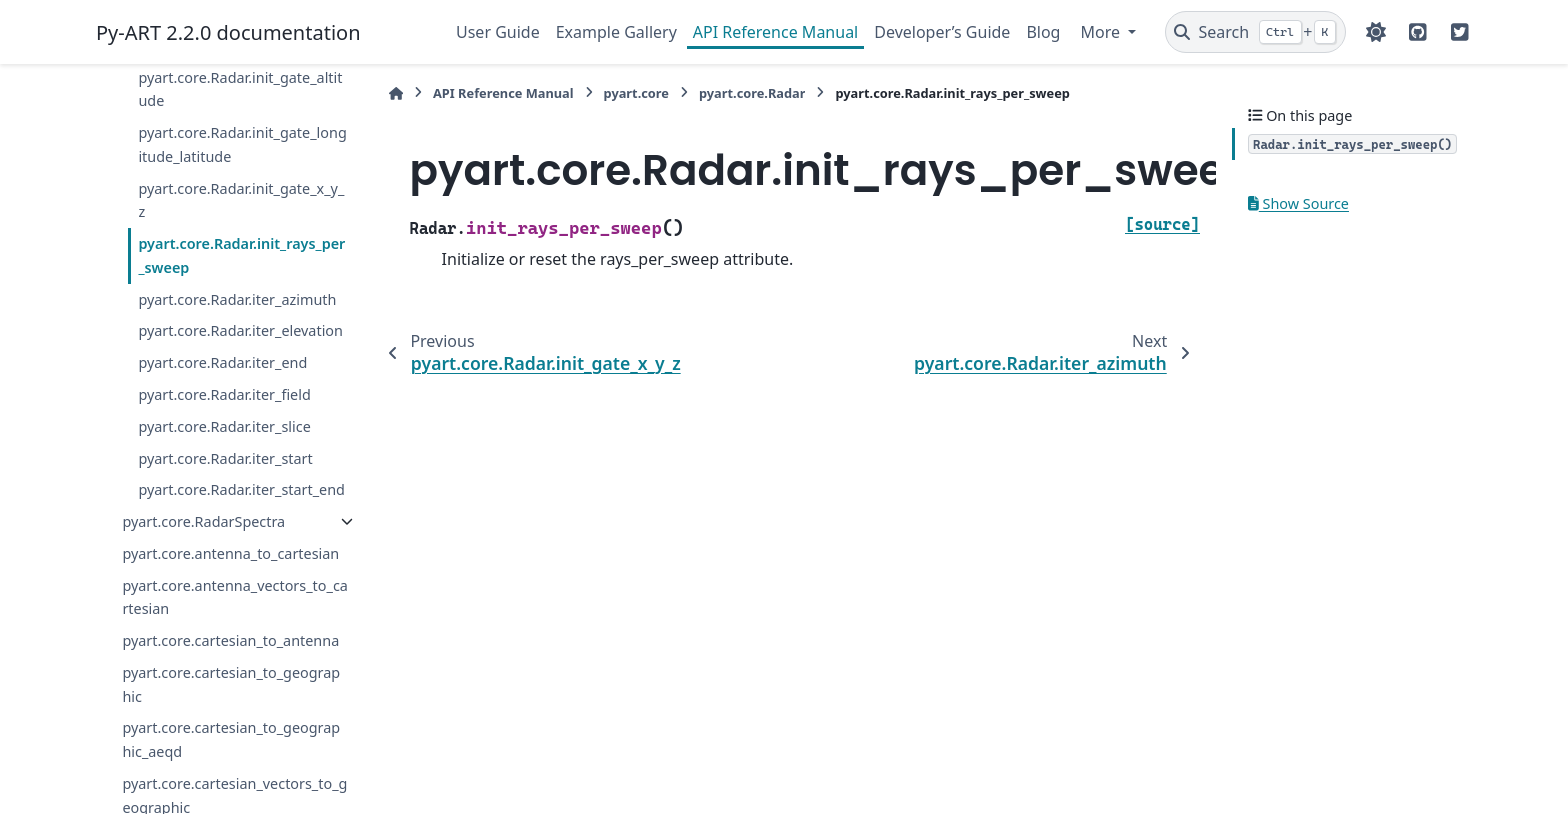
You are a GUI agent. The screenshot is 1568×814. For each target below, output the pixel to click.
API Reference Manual (775, 32)
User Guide (498, 32)
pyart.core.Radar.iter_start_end (241, 489)
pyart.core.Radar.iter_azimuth (237, 299)
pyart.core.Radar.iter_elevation (240, 330)
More (1102, 32)
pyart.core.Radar (752, 93)
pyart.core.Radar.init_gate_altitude (240, 89)
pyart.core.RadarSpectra (203, 521)
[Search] (1255, 32)
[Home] (396, 93)
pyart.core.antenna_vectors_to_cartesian (234, 597)
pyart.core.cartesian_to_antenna (230, 640)
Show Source (1298, 203)
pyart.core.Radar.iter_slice (224, 426)
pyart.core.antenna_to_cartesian (230, 553)
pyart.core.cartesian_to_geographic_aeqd (231, 739)
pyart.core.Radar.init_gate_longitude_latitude (242, 144)
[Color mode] (1376, 32)
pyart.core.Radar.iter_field (224, 394)
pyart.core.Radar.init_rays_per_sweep (241, 255)
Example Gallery (616, 32)
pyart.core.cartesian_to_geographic (231, 684)
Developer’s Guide (942, 32)
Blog (1043, 32)
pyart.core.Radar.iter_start (225, 458)
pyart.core (636, 93)
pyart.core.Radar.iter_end (222, 362)
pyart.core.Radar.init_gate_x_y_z (241, 200)
